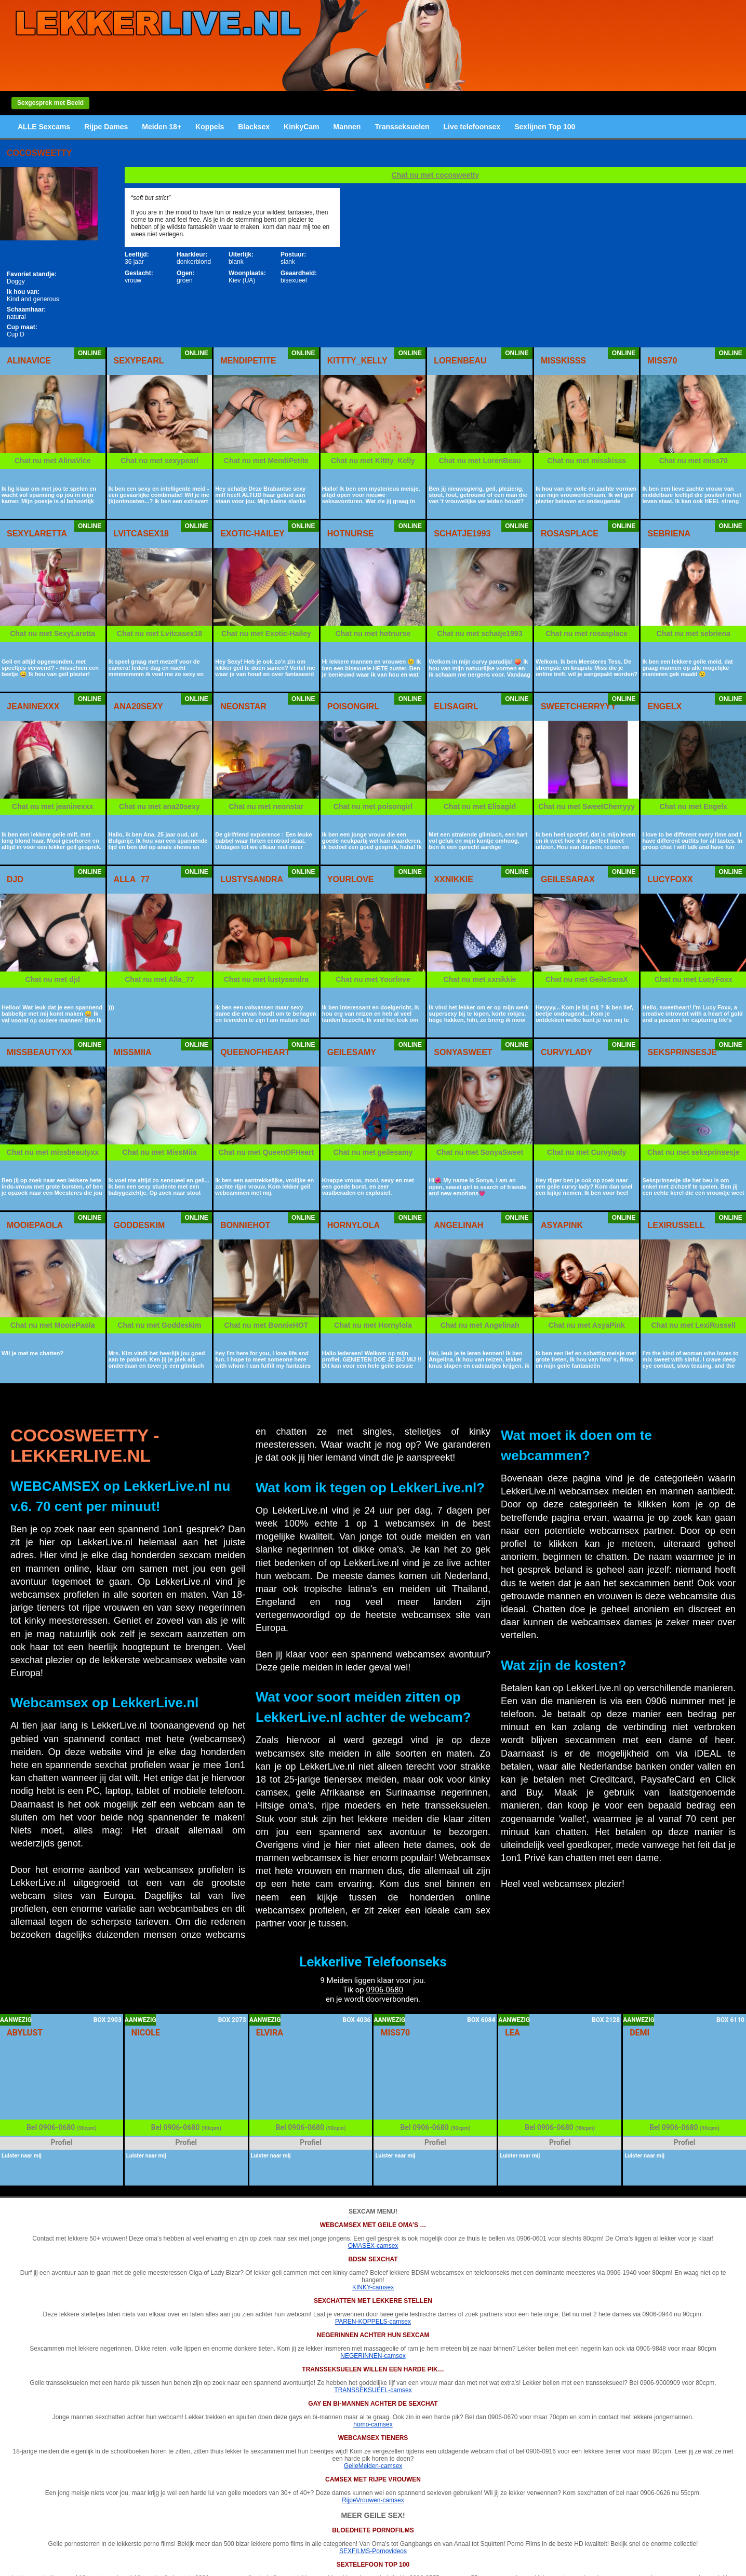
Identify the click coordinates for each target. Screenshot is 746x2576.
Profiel (62, 2142)
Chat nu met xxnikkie (480, 979)
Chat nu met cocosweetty (435, 175)
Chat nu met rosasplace (586, 633)
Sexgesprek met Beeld (50, 102)
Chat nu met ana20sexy (159, 806)
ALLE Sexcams (44, 127)
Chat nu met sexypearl (159, 460)
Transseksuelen (402, 127)
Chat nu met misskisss (586, 460)
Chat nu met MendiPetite (266, 460)
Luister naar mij (22, 2155)
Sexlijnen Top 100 (544, 127)
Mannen (347, 127)
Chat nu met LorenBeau (480, 460)
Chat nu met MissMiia (159, 1152)
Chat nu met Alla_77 (159, 979)
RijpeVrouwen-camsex (373, 2500)
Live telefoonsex (471, 127)
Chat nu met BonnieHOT (266, 1325)
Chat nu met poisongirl (373, 806)
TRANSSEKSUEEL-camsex (372, 2390)
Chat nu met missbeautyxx (53, 1152)
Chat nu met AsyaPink (587, 1325)
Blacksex (254, 127)
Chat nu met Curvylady (586, 1152)
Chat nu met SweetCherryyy (586, 806)
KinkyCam (301, 127)
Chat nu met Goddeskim (159, 1325)
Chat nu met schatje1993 (480, 633)
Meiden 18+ (161, 127)
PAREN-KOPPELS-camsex (373, 2321)
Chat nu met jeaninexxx (52, 806)
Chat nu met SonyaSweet (479, 1152)
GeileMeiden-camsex (373, 2466)
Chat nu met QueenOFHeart (266, 1152)
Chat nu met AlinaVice (53, 460)
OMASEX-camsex (373, 2245)
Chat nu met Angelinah (480, 1325)
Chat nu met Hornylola (372, 1325)
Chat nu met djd (52, 979)
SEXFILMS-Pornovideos (373, 2551)
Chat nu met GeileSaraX (586, 979)
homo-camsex (372, 2424)
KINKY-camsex (373, 2287)
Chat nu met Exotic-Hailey (266, 633)
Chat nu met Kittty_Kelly (373, 460)
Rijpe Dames (106, 127)
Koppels (209, 127)
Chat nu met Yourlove (373, 979)
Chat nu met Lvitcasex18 (159, 633)
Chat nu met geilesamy (373, 1152)
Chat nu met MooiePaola (52, 1325)
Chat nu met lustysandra (266, 979)
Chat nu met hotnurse (373, 633)
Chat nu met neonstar (266, 806)
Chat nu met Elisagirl (480, 806)
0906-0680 (385, 1989)
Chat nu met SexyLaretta (52, 633)
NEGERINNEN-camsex (372, 2355)
